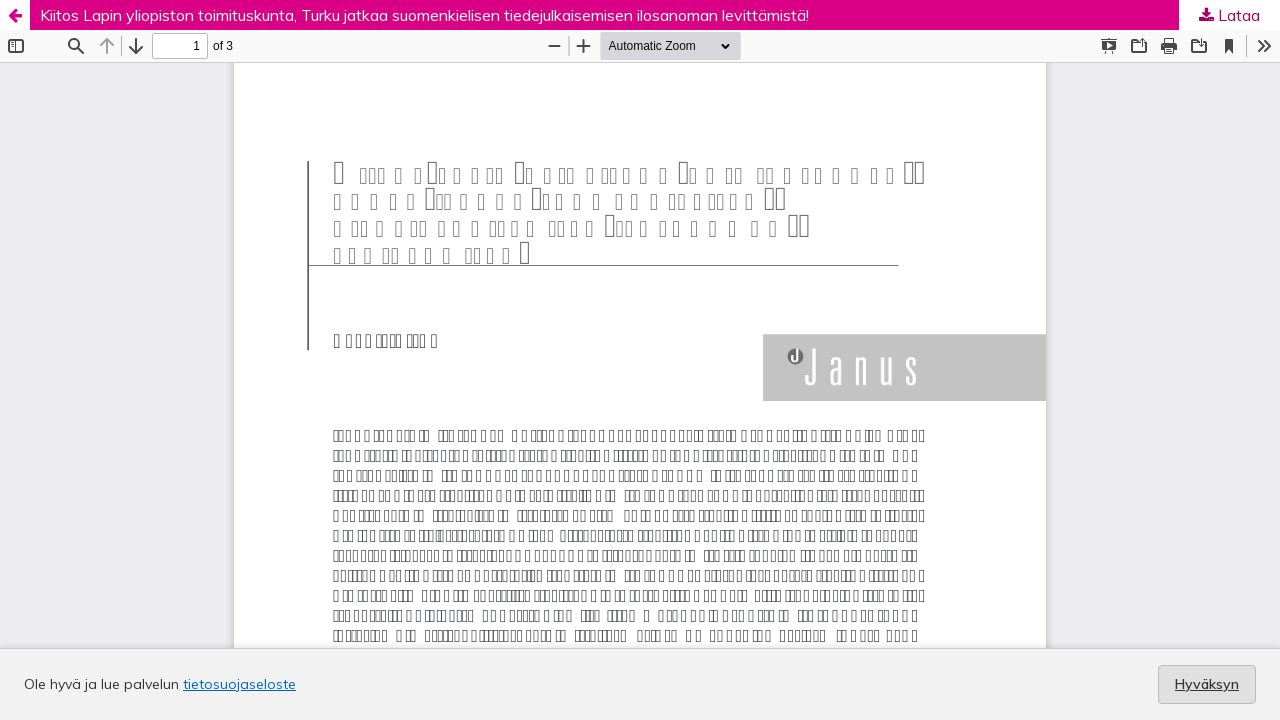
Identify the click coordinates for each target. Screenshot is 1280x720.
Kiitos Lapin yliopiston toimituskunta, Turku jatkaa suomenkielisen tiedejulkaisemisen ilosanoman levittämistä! (424, 15)
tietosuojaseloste (239, 684)
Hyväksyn (1207, 684)
